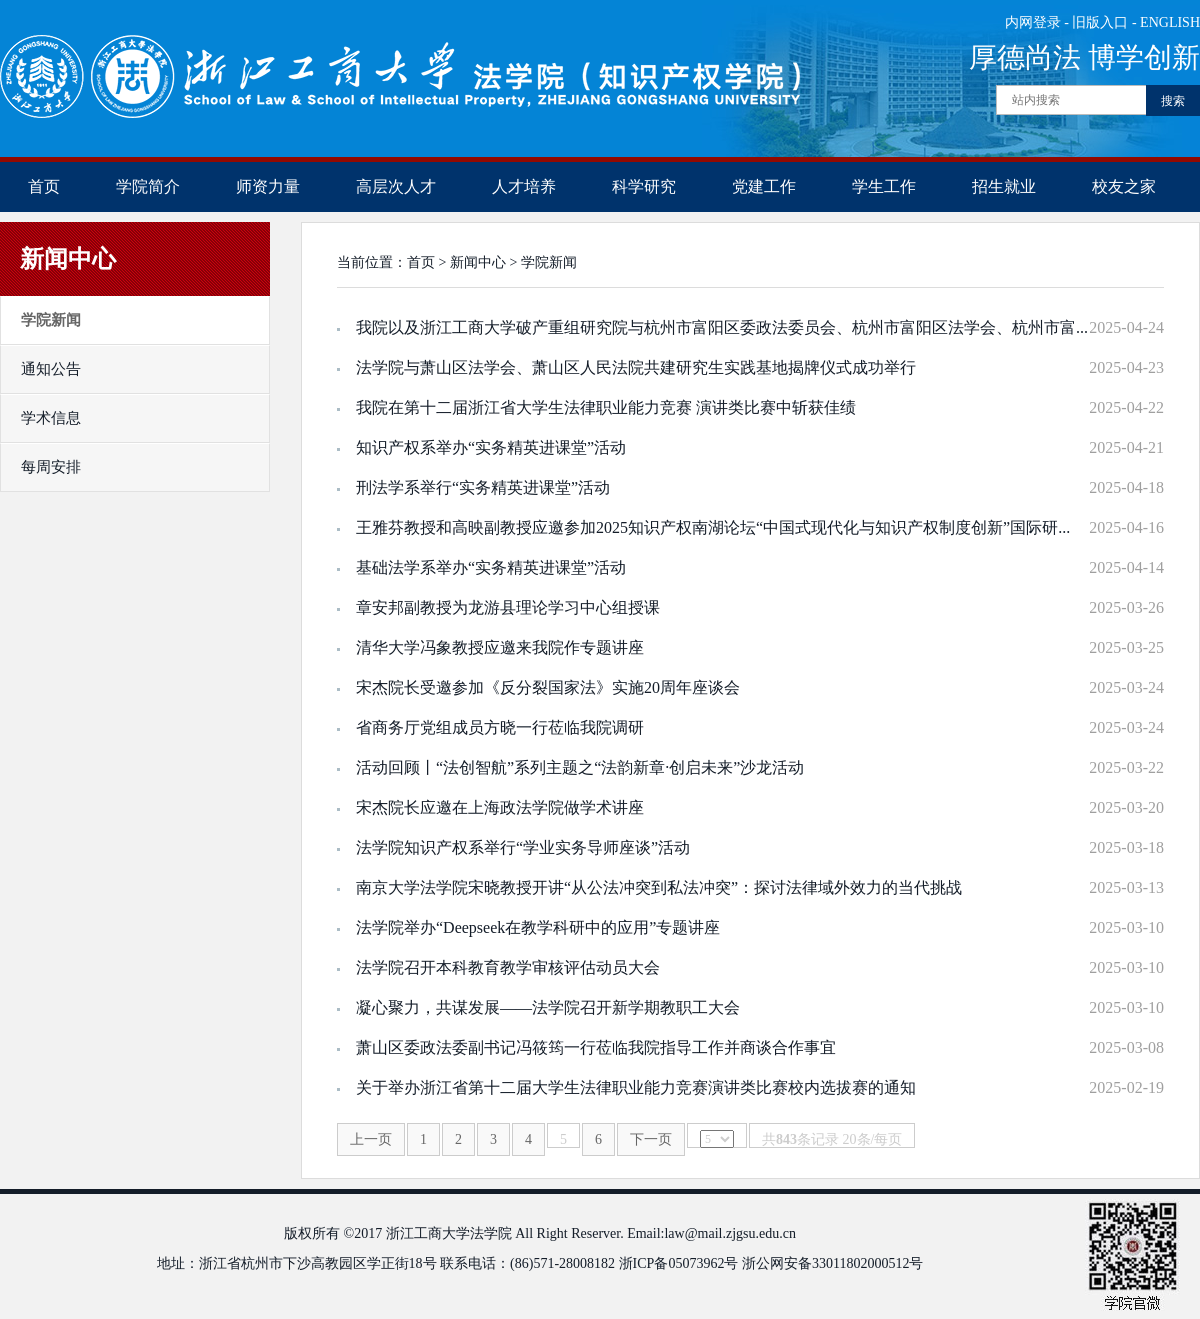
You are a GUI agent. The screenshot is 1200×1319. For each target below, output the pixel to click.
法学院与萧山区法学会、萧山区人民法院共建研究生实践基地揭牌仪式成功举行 (636, 367)
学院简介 (148, 186)
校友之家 (1124, 186)
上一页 (371, 1139)
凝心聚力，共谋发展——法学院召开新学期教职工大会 (548, 1007)
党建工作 (764, 186)
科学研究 (644, 186)
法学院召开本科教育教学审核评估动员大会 (508, 967)
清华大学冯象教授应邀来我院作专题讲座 (500, 647)
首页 (44, 186)
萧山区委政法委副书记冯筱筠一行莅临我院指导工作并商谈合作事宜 (596, 1047)
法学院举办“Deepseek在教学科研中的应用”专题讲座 (538, 927)
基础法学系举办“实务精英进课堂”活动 (491, 567)
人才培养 (524, 186)
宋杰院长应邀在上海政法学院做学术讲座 (500, 807)
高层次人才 (396, 186)
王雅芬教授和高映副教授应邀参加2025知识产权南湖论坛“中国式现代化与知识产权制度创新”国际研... (713, 527)
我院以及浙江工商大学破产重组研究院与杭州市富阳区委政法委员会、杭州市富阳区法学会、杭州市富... (722, 327)
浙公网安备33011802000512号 (832, 1263)
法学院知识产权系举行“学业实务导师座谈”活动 (523, 847)
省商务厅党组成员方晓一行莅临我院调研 (500, 727)
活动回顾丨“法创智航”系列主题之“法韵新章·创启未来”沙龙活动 (580, 767)
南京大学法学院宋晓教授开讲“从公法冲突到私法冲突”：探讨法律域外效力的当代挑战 (659, 887)
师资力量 (268, 186)
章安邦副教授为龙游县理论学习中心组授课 (508, 607)
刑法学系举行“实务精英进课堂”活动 (483, 487)
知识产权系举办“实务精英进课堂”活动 (491, 447)
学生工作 (884, 186)
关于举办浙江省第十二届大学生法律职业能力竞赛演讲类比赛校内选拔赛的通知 (636, 1087)
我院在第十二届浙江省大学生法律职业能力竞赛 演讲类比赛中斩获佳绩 (606, 407)
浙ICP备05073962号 (679, 1263)
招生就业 (1004, 186)
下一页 (651, 1139)
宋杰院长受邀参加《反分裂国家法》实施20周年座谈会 (548, 687)
